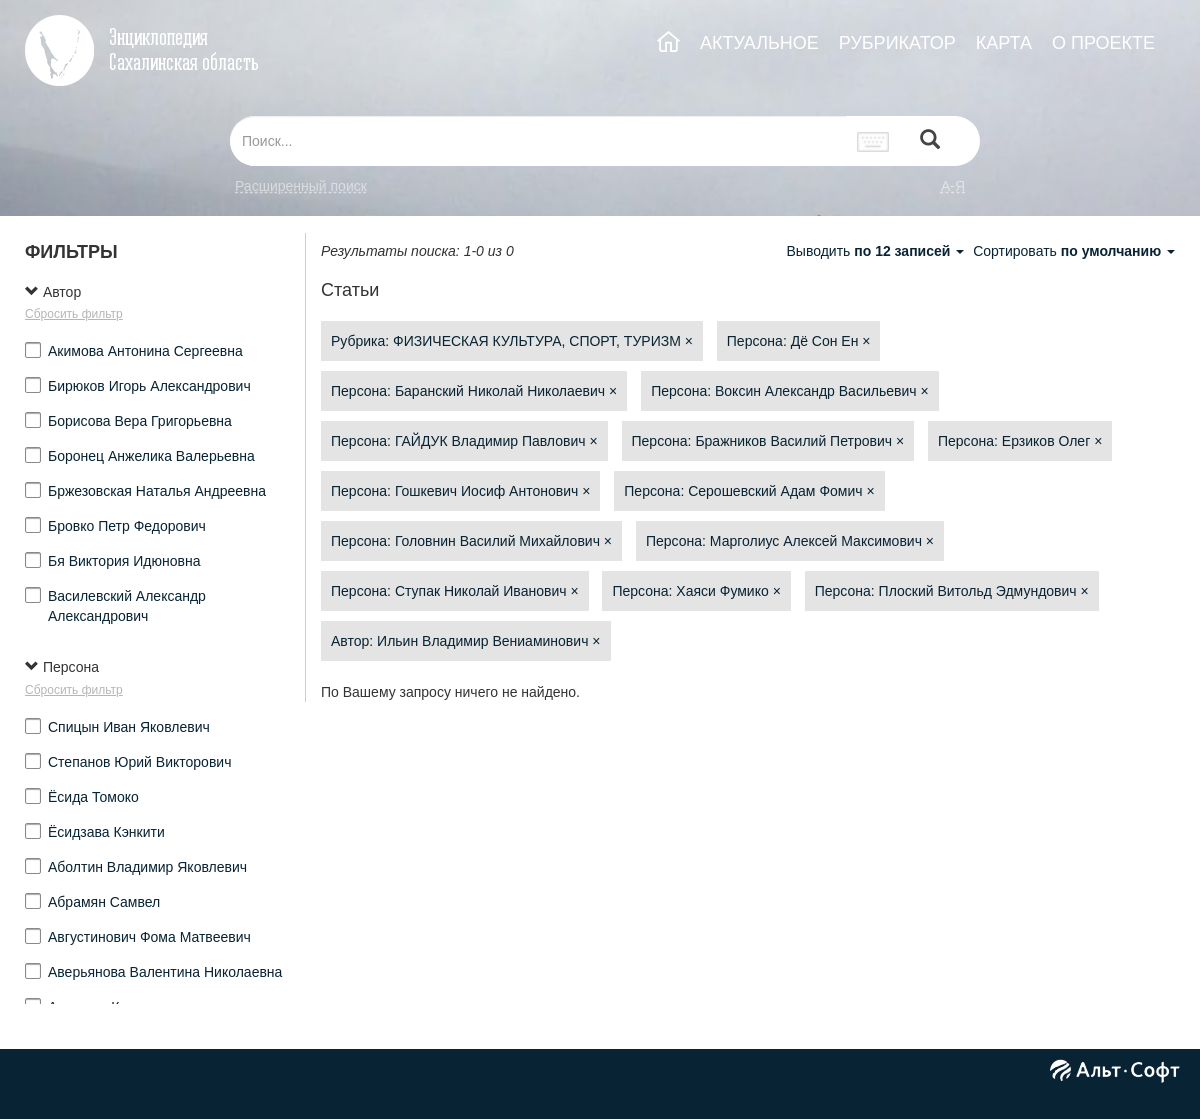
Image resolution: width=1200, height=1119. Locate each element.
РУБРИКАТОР (897, 43)
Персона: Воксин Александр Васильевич (789, 391)
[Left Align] (930, 141)
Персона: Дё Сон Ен (799, 341)
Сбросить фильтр (74, 314)
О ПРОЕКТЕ (1103, 43)
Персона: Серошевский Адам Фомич (749, 491)
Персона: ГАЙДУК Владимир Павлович (464, 441)
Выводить (877, 251)
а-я (953, 186)
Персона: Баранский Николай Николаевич (474, 391)
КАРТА (1004, 43)
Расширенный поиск (301, 186)
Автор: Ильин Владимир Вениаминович (466, 641)
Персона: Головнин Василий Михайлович (471, 541)
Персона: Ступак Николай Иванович (455, 591)
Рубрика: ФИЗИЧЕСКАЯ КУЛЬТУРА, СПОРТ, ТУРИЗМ (512, 341)
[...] (538, 141)
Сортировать (1074, 251)
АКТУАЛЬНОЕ (759, 43)
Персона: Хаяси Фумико (696, 591)
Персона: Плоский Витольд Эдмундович (952, 591)
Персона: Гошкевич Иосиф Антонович (460, 491)
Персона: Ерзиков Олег (1020, 441)
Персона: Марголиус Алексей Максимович (790, 541)
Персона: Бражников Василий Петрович (768, 441)
